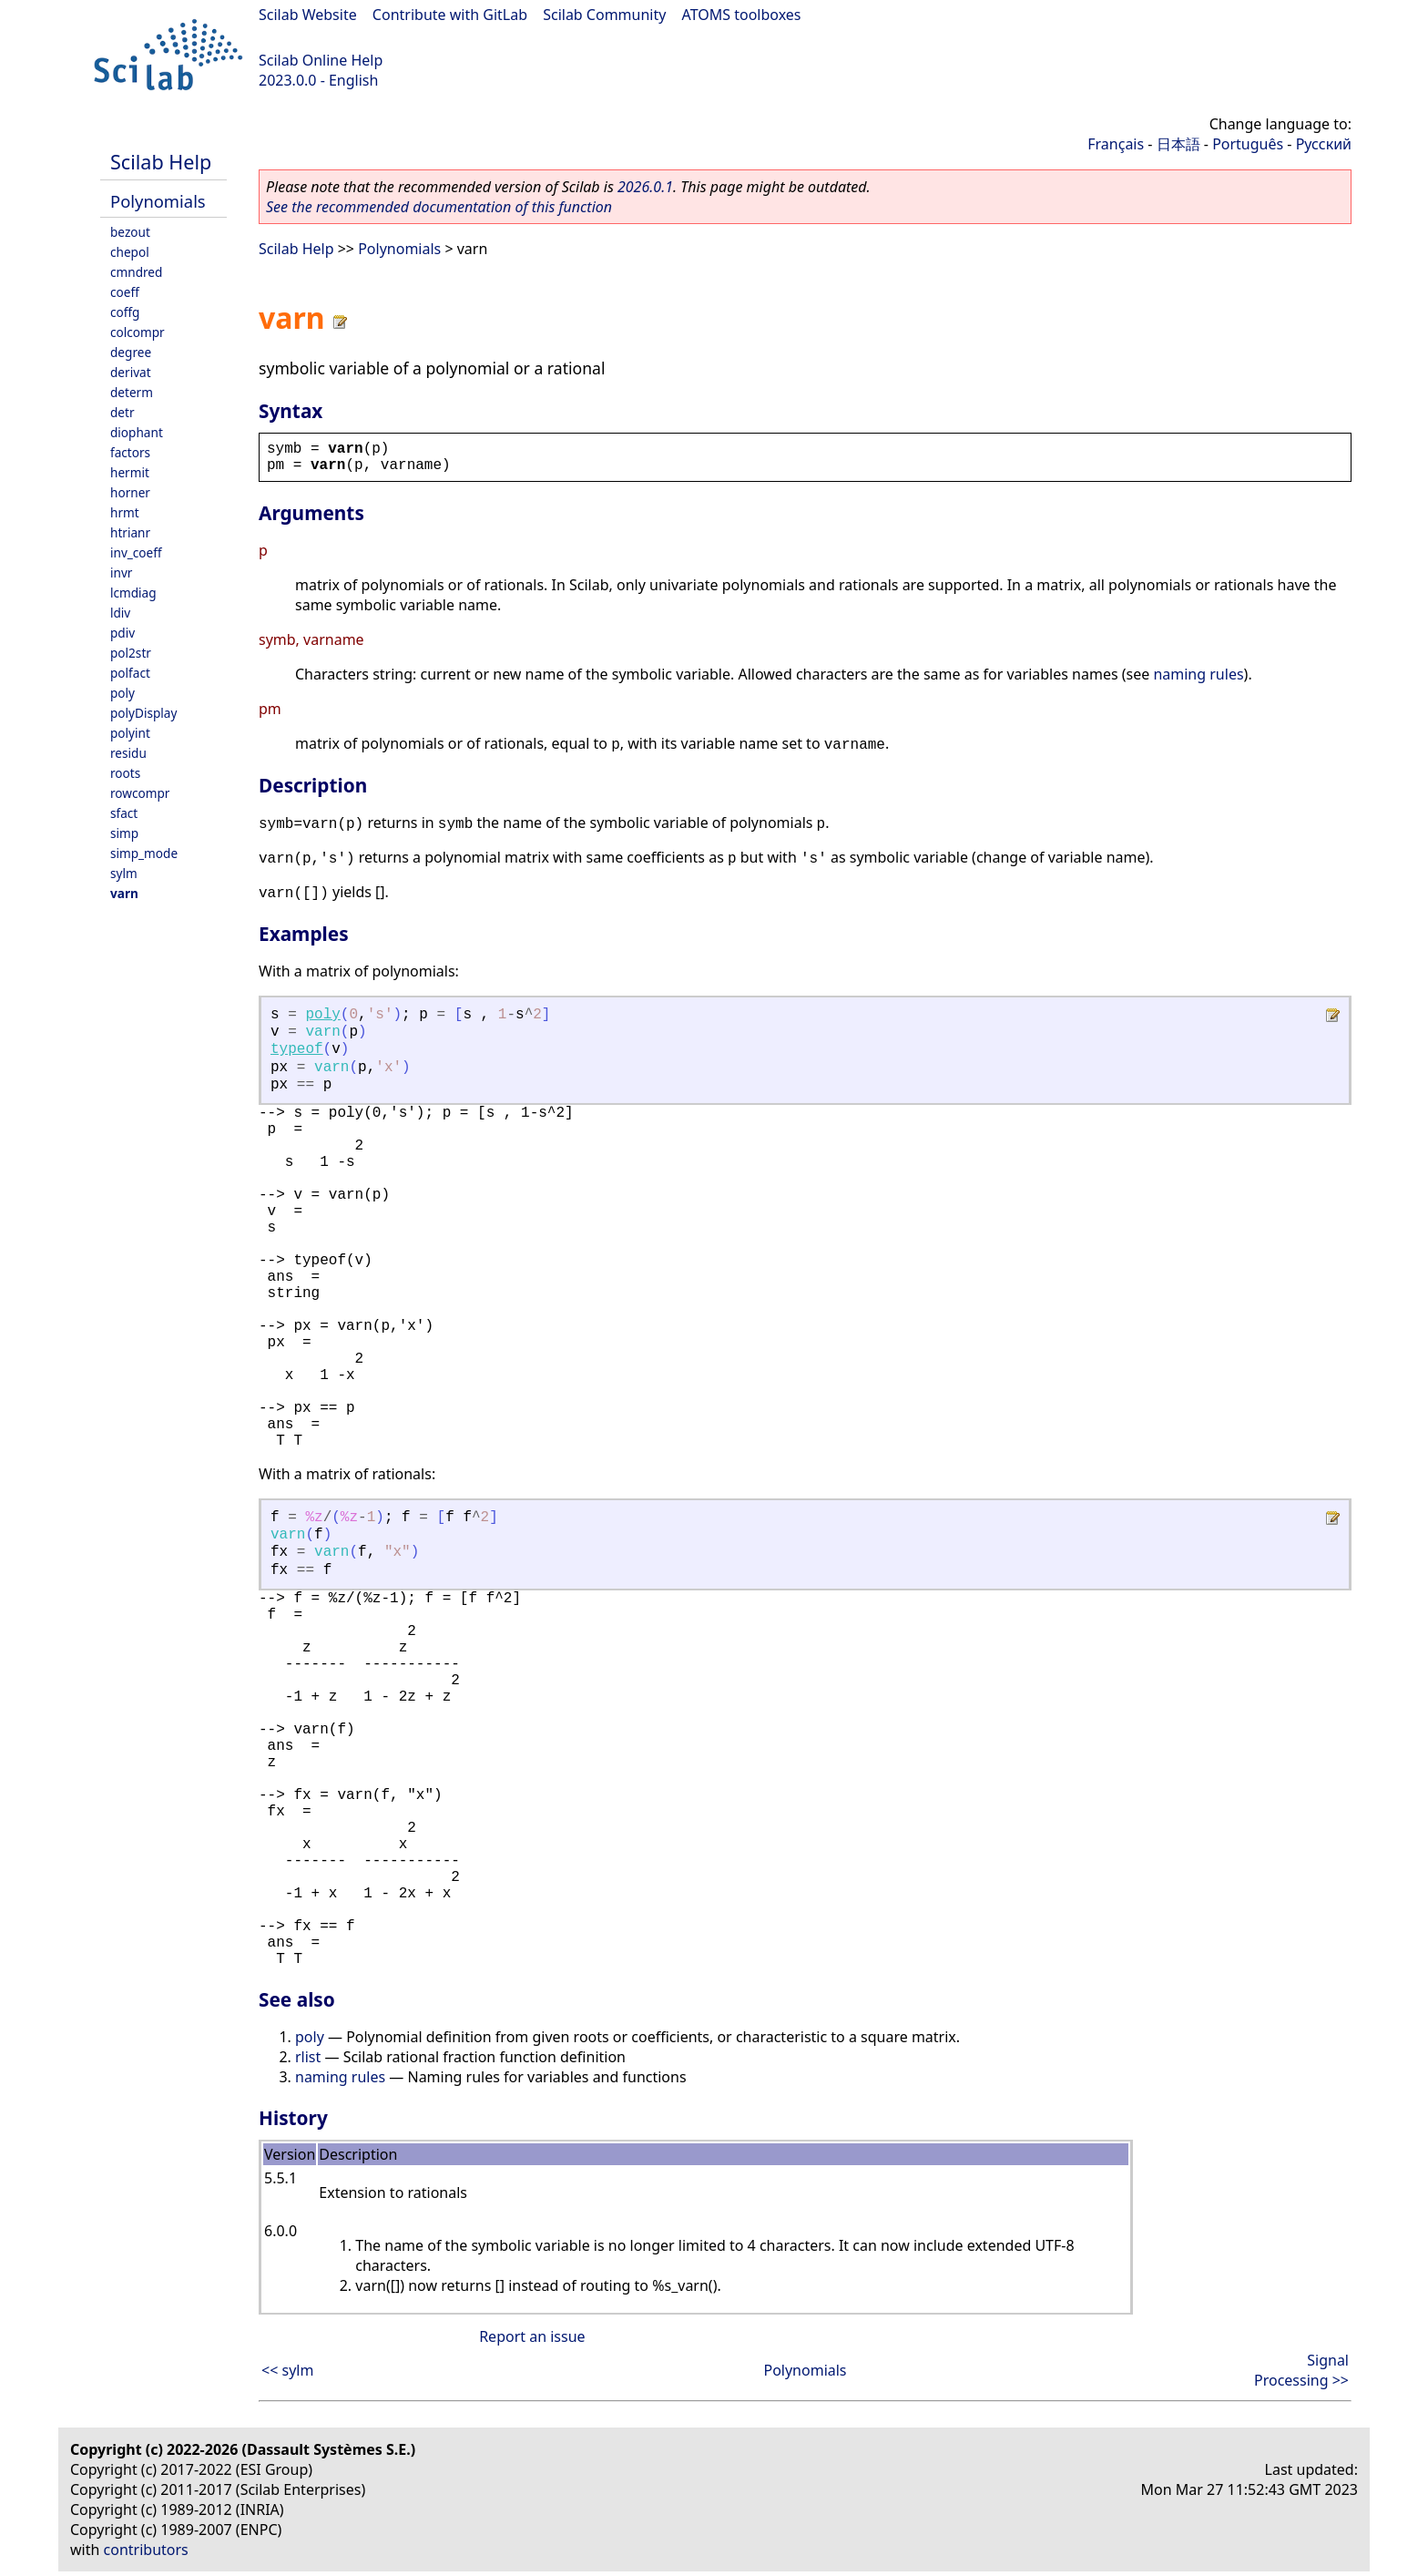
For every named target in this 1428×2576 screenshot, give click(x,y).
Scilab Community (604, 15)
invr (121, 572)
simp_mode (144, 853)
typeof (296, 1049)
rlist (308, 2057)
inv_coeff (136, 552)
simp (124, 833)
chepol (129, 252)
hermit (129, 472)
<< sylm (287, 2370)
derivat (130, 372)
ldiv (120, 612)
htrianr (130, 532)
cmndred (136, 272)
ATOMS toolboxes (741, 15)
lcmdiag (133, 592)
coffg (124, 312)
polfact (130, 672)
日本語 (1178, 144)
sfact (124, 813)
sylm (124, 873)
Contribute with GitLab (449, 15)
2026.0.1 (645, 187)
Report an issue (532, 2336)
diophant (136, 432)
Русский (1324, 144)
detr (122, 412)
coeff (124, 292)
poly (122, 692)
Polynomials (158, 200)
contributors (146, 2550)
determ (131, 392)
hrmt (124, 512)
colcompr (137, 332)
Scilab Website (308, 15)
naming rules (1198, 674)
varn (124, 893)
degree (130, 352)
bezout (130, 231)
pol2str (130, 652)
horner (130, 492)
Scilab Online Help (320, 60)
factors (130, 452)
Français (1115, 144)
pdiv (122, 632)
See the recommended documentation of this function (439, 207)
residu (128, 753)
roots (125, 773)
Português (1247, 144)
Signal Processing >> (1301, 2370)
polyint (130, 732)
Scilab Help (160, 161)
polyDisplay (143, 712)
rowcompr (139, 793)
